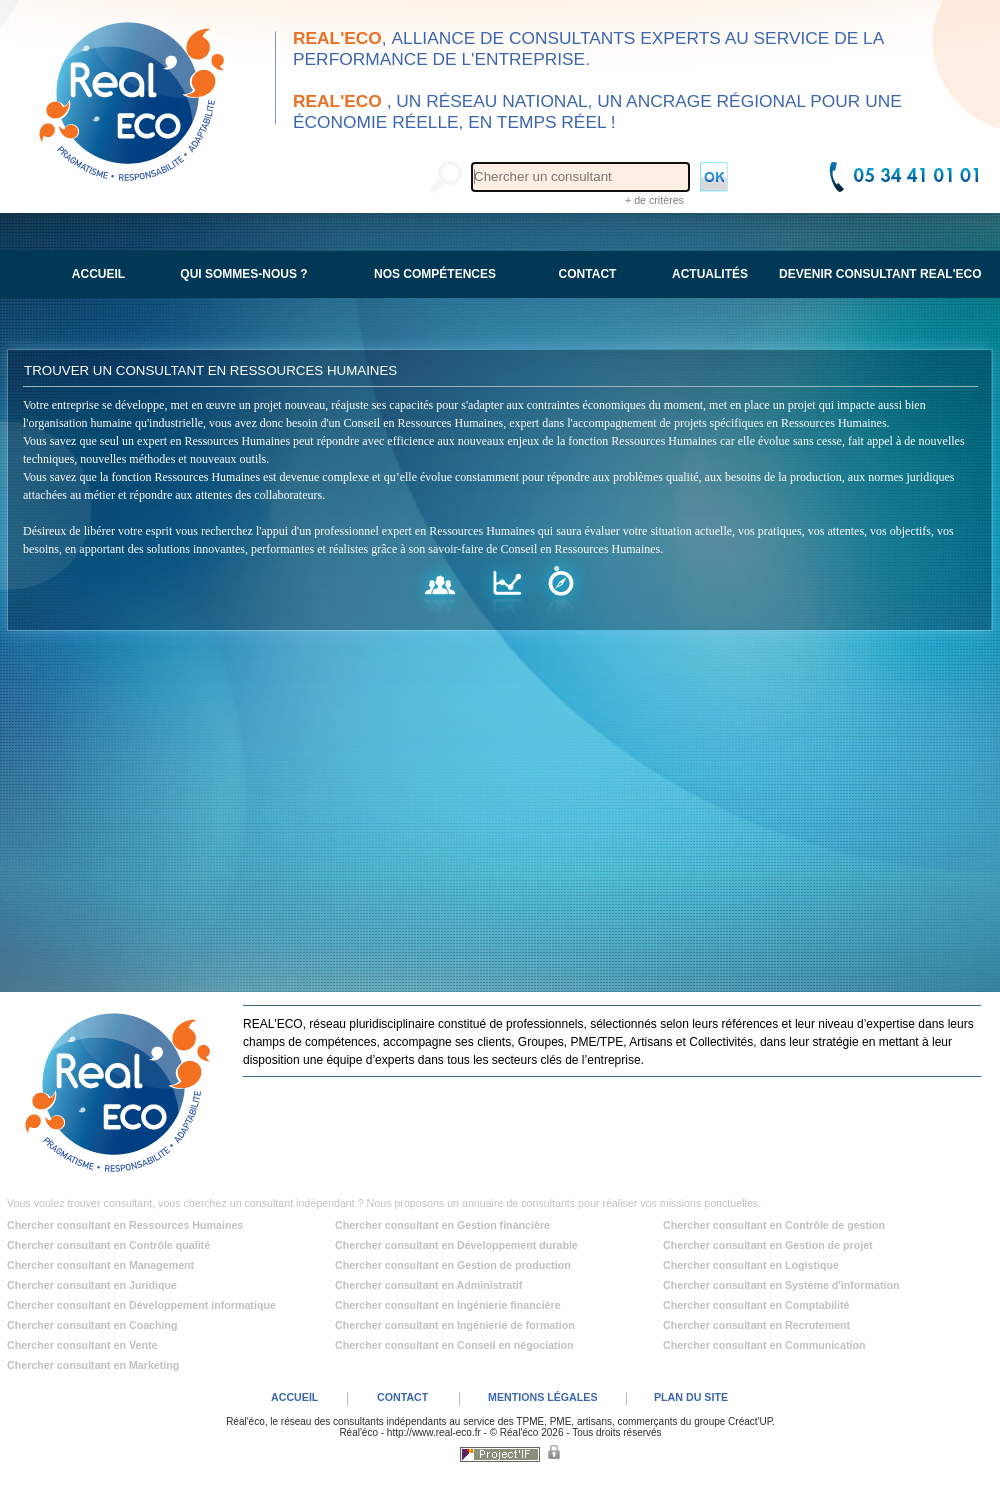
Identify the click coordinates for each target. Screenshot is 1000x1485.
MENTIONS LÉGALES (543, 1397)
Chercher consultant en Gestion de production (453, 1265)
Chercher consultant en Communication (764, 1345)
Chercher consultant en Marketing (93, 1365)
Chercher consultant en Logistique (751, 1265)
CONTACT (402, 1397)
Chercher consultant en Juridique (92, 1285)
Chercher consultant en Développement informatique (141, 1305)
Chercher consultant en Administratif (428, 1285)
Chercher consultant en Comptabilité (756, 1305)
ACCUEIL (294, 1397)
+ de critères (654, 200)
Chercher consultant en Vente (82, 1345)
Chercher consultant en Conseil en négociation (454, 1345)
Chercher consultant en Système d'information (781, 1285)
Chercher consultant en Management (100, 1265)
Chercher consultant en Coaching (92, 1325)
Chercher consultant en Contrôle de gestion (774, 1225)
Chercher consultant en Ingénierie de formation (455, 1325)
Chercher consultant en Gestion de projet (768, 1245)
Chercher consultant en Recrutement (756, 1325)
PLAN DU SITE (691, 1397)
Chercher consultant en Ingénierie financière (448, 1305)
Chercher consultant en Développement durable (456, 1245)
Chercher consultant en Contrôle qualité (108, 1245)
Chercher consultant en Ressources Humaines (125, 1225)
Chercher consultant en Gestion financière (442, 1225)
